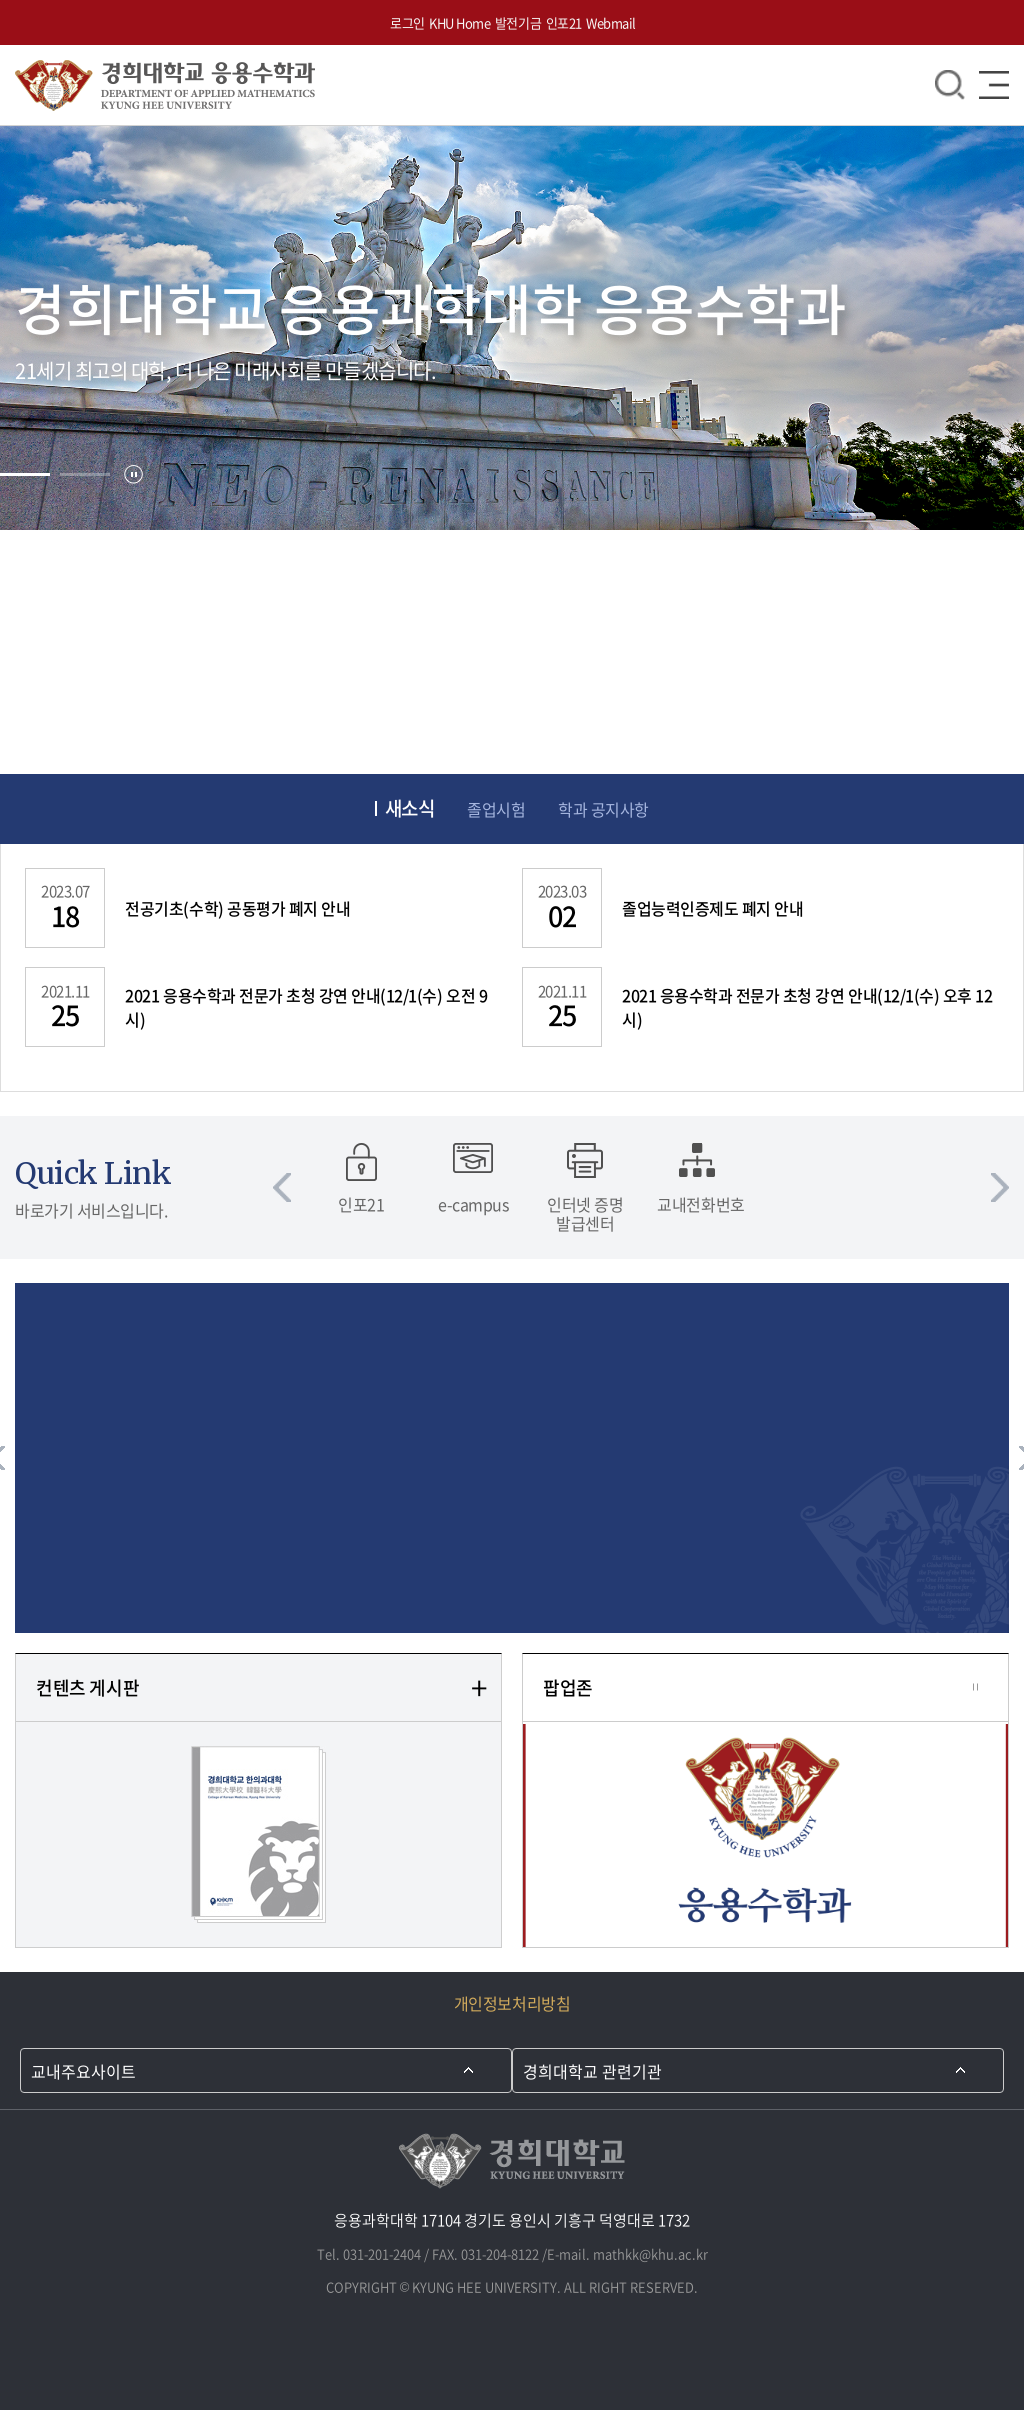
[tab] (25, 474)
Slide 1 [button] (25, 474)
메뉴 (994, 85)
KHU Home (459, 22)
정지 (133, 474)
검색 (950, 85)
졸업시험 (496, 809)
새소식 (410, 809)
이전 (282, 1187)
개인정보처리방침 (512, 2003)
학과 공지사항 (603, 809)
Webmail (611, 22)
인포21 (564, 22)
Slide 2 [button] (85, 474)
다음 (1000, 1187)
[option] (361, 1178)
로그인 (407, 22)
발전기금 (518, 22)
